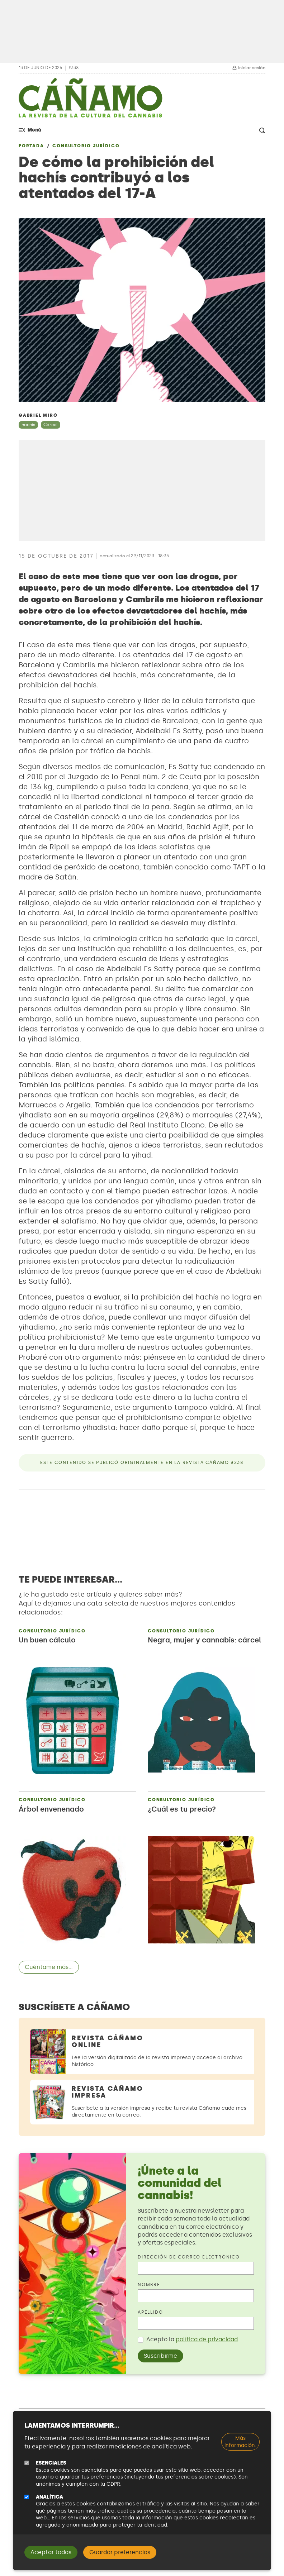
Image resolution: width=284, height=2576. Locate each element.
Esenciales (51, 2463)
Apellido (150, 2312)
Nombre (149, 2284)
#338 (73, 68)
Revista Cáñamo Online (107, 2041)
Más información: (240, 2441)
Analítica (49, 2497)
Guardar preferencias (119, 2552)
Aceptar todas (50, 2552)
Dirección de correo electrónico (189, 2257)
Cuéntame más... (49, 1967)
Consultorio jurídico (85, 145)
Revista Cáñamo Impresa (107, 2092)
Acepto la (192, 2339)
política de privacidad (207, 2339)
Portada (31, 145)
